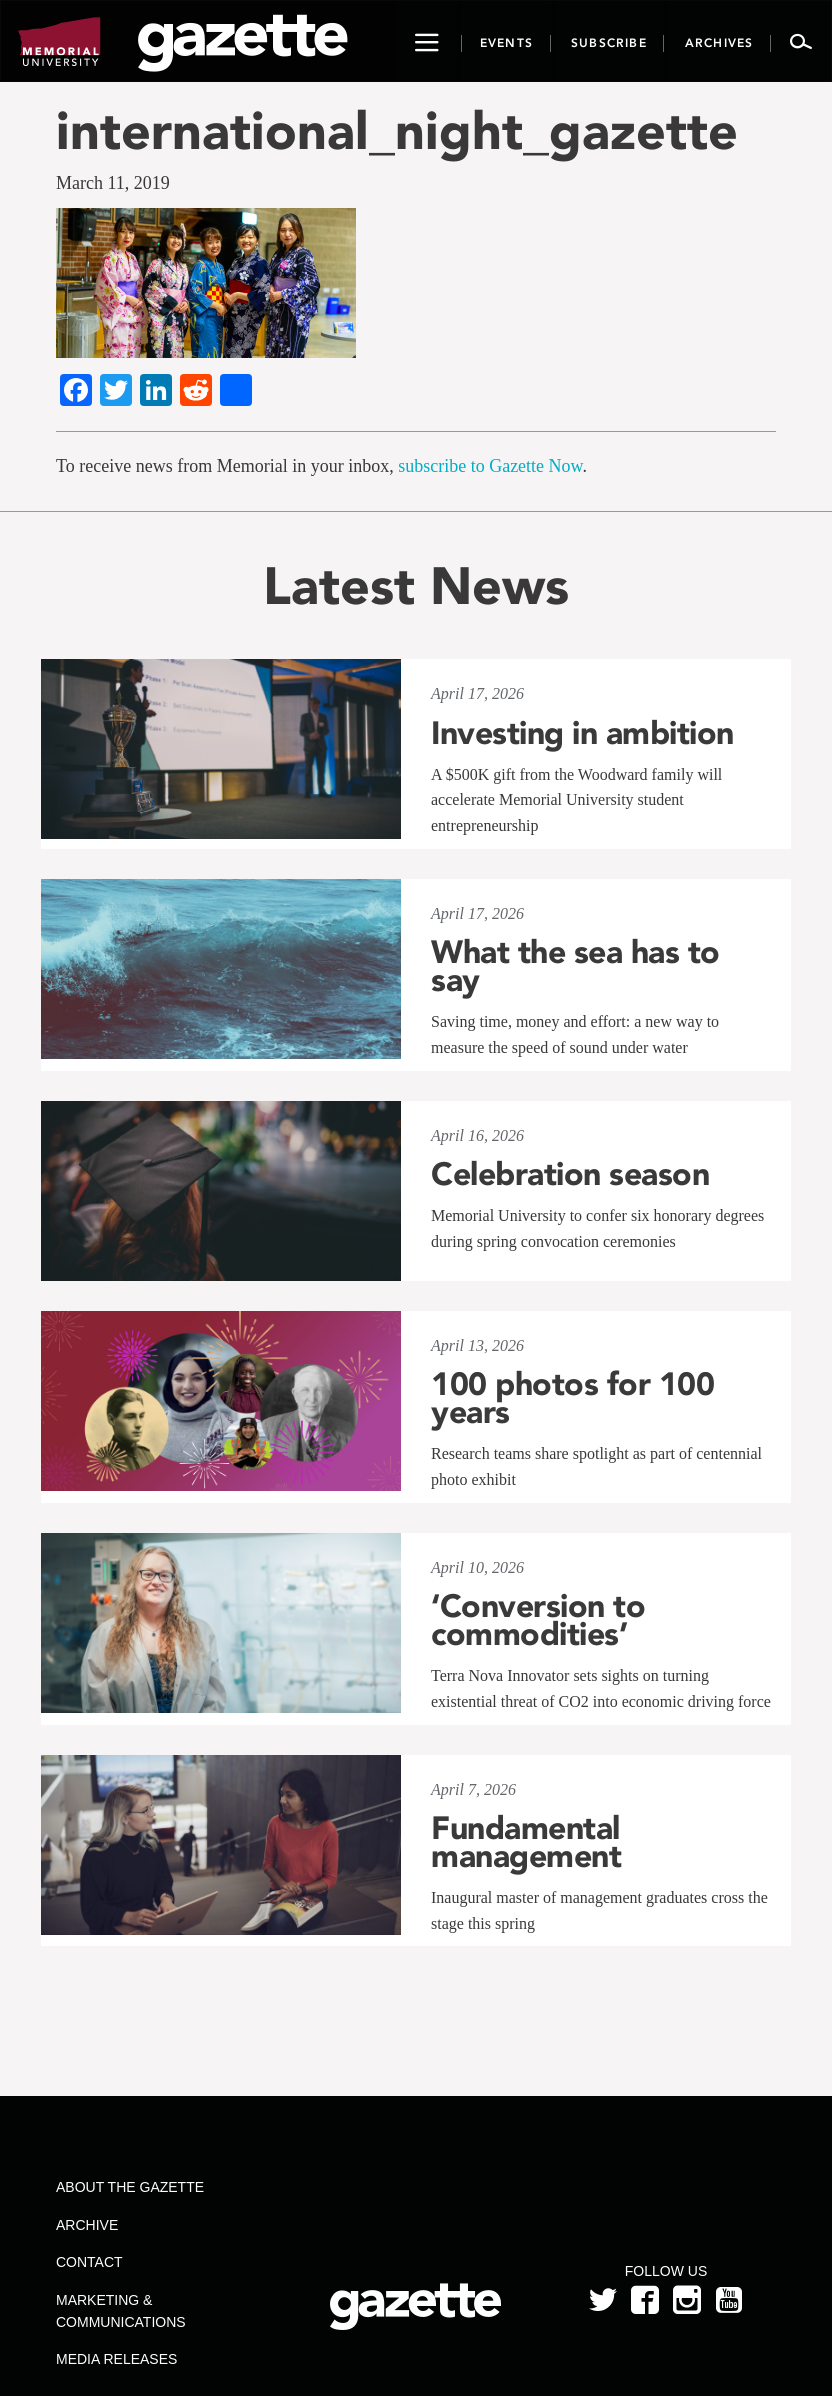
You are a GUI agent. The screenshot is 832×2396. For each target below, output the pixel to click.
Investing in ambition (582, 733)
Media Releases (116, 2359)
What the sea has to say (575, 966)
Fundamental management (526, 1842)
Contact (89, 2262)
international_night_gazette (397, 130)
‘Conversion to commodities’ (538, 1620)
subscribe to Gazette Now (490, 466)
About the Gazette (130, 2187)
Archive (87, 2225)
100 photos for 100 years (572, 1398)
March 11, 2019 (113, 183)
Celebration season (570, 1174)
